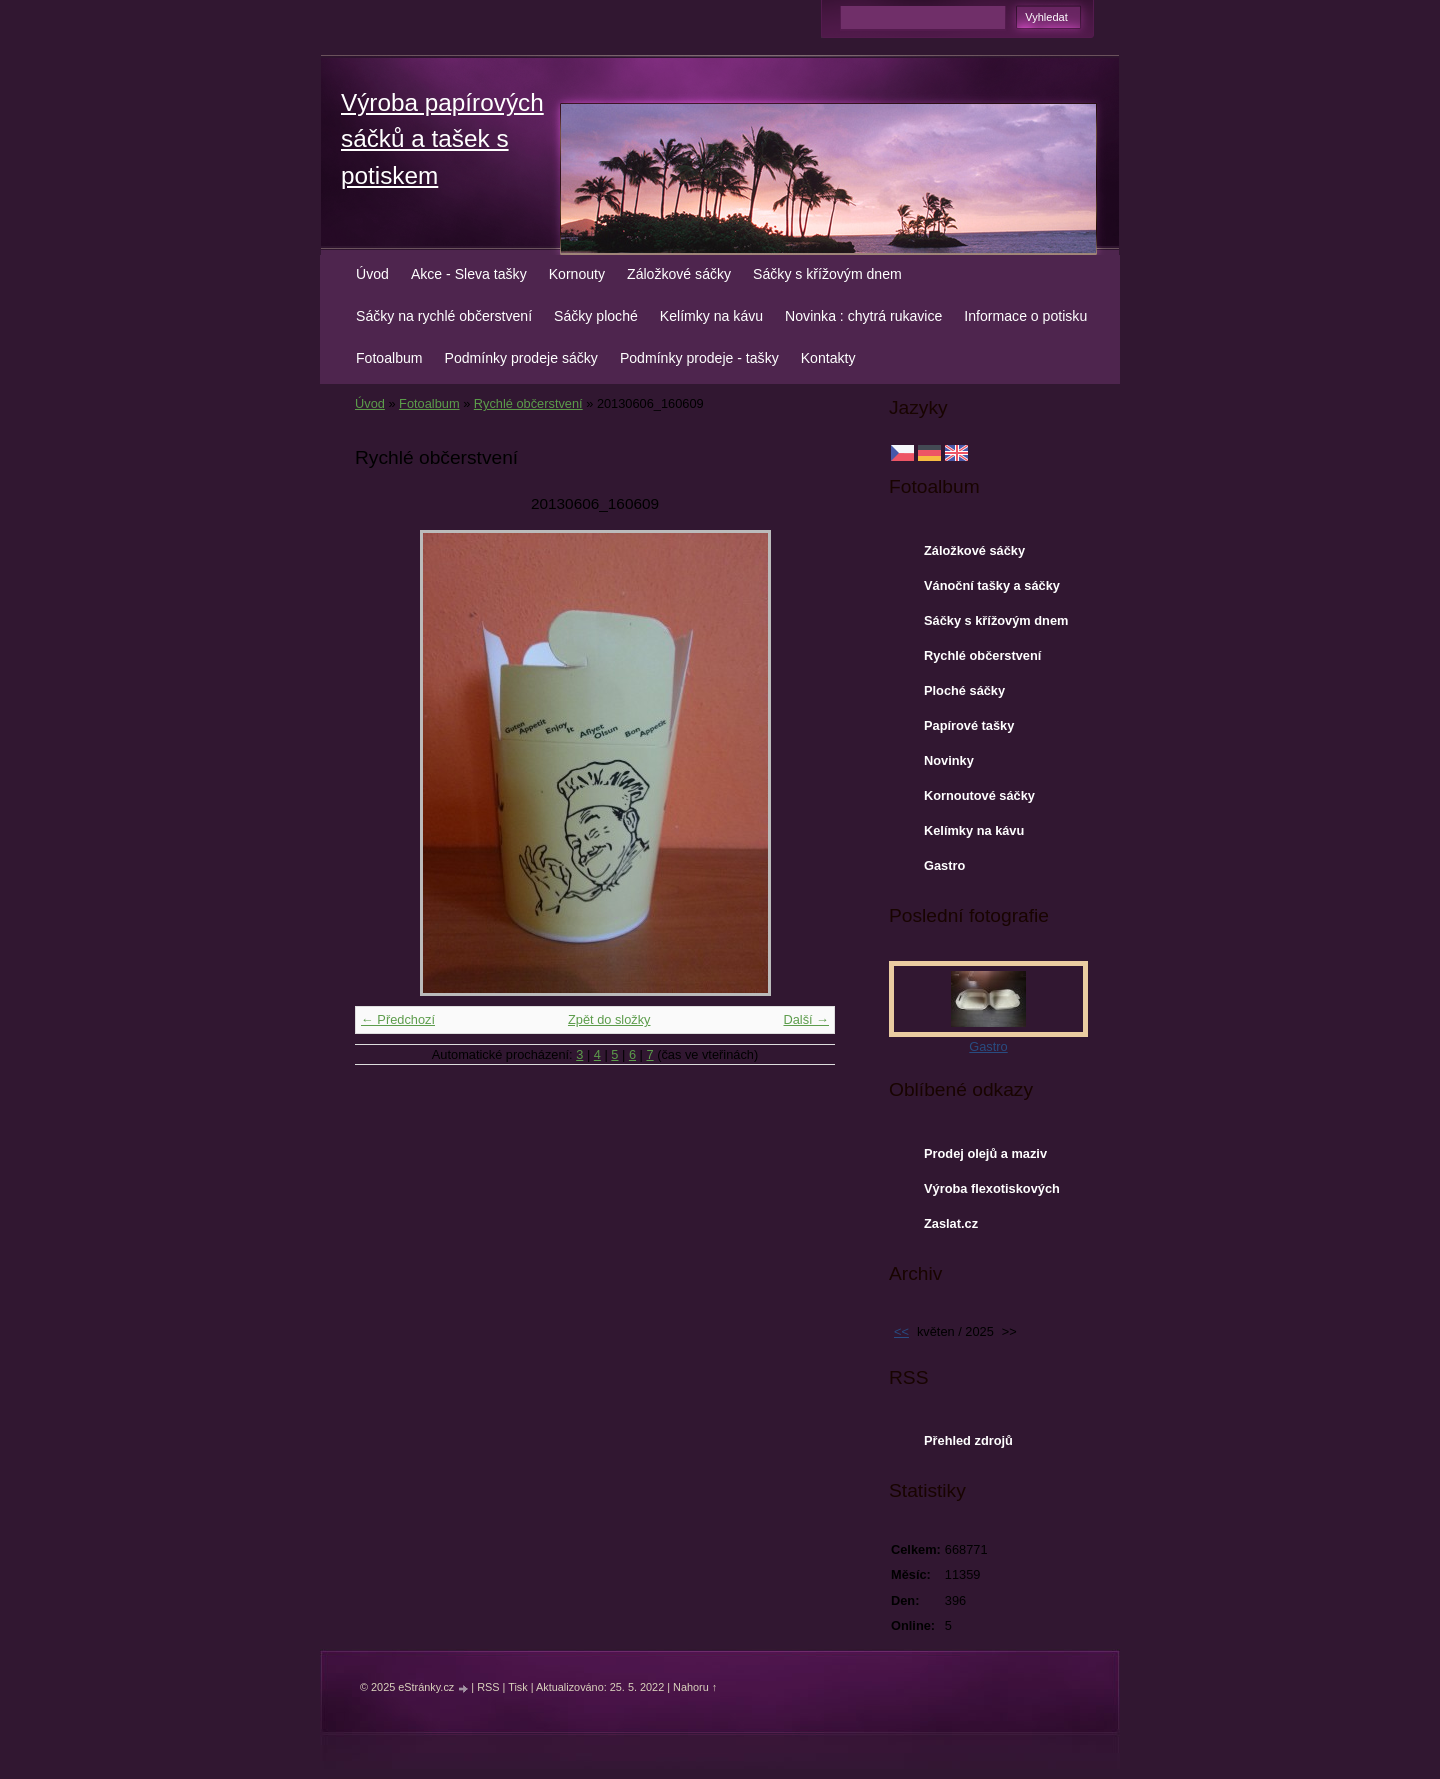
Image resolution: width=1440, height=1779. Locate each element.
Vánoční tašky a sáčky (992, 585)
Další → (806, 1019)
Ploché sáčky (964, 690)
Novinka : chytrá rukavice (863, 316)
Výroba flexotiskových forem (992, 1193)
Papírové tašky (969, 725)
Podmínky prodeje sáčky (521, 358)
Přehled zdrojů (968, 1440)
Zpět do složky (609, 1019)
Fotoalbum (389, 358)
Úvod (372, 274)
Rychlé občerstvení (528, 403)
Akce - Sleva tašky (469, 274)
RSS (488, 1687)
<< (901, 1331)
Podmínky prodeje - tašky (699, 358)
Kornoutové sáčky (979, 795)
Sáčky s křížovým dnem (827, 274)
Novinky (949, 760)
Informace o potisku (1025, 316)
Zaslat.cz (951, 1223)
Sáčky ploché (596, 316)
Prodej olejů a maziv (985, 1153)
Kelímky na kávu (711, 316)
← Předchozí (398, 1019)
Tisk (518, 1687)
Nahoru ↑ (695, 1687)
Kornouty (577, 274)
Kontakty (828, 358)
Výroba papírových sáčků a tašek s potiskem (442, 139)
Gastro (944, 865)
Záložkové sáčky (679, 274)
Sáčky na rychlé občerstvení (444, 316)
